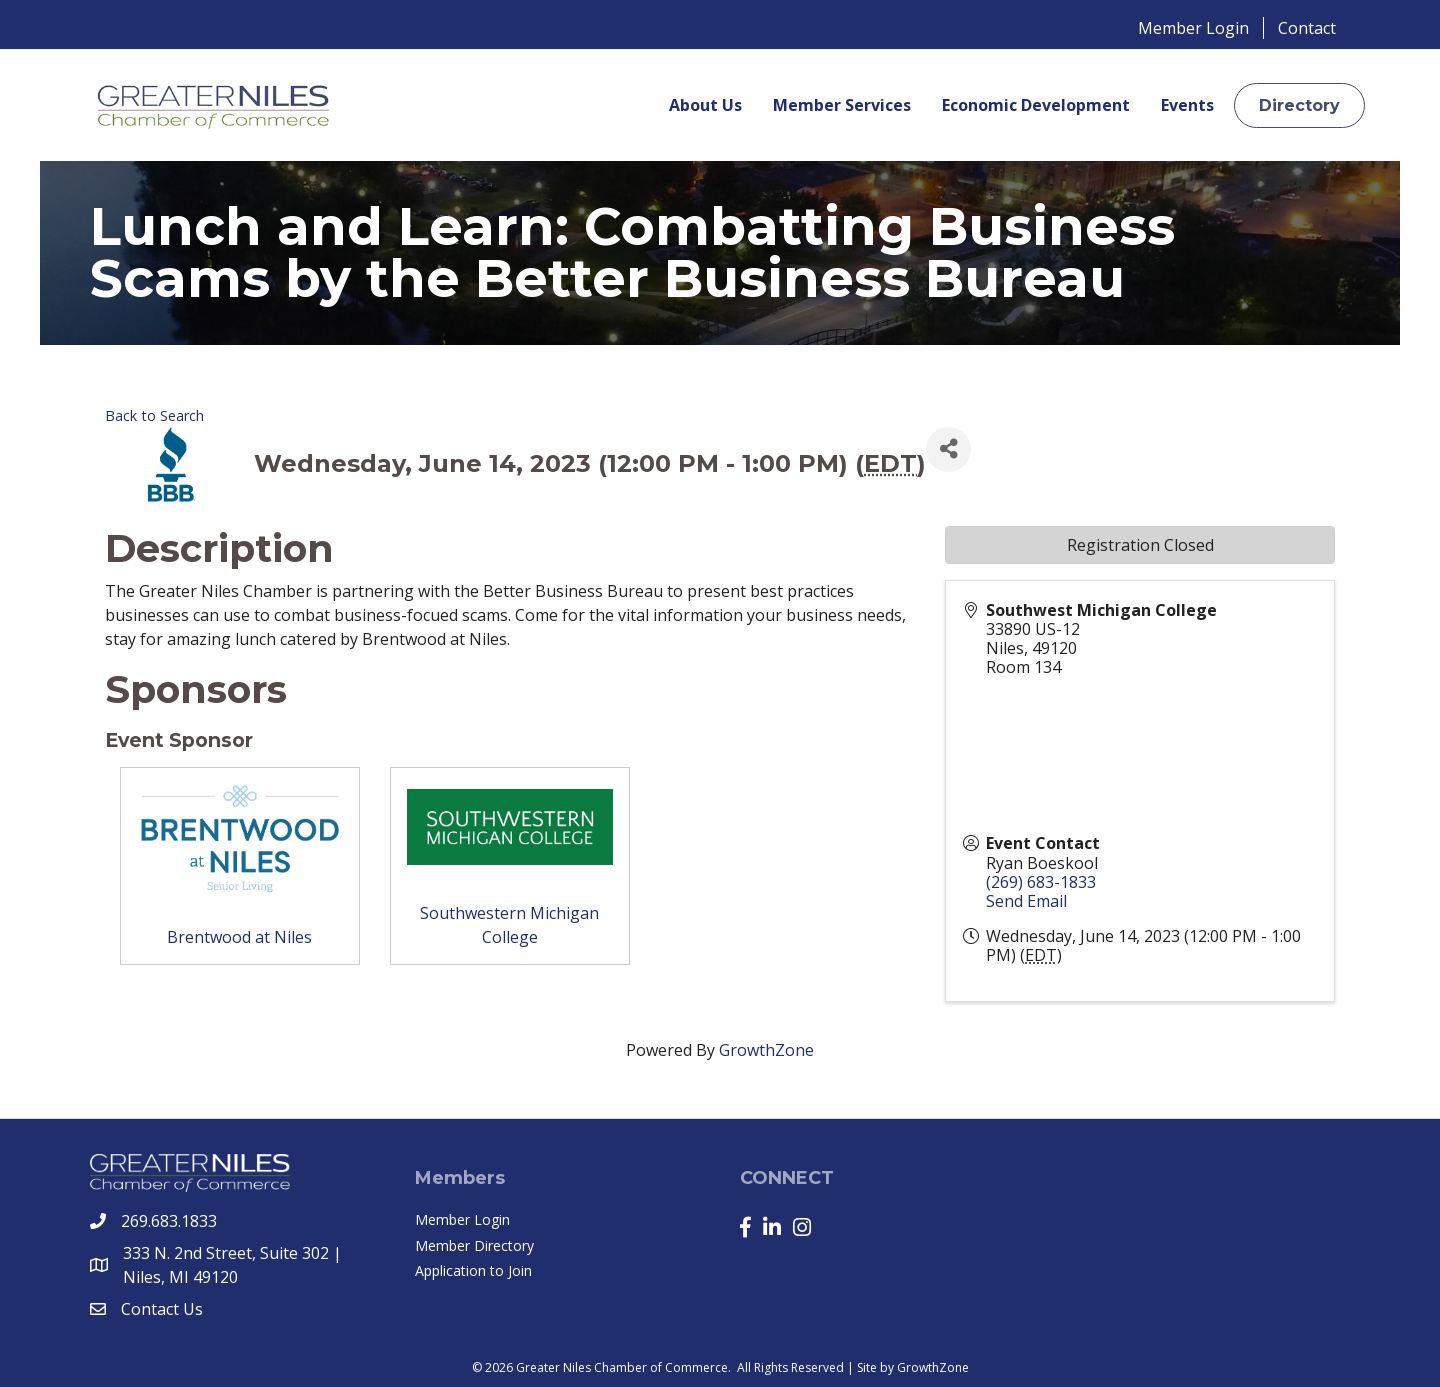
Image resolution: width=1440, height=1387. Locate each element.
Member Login (1193, 28)
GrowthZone (766, 1050)
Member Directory (474, 1245)
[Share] (948, 449)
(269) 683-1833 (1041, 882)
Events (1187, 105)
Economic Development (1036, 105)
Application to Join (473, 1270)
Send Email (1026, 901)
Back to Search (154, 415)
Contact (1307, 28)
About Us (705, 105)
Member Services (842, 105)
